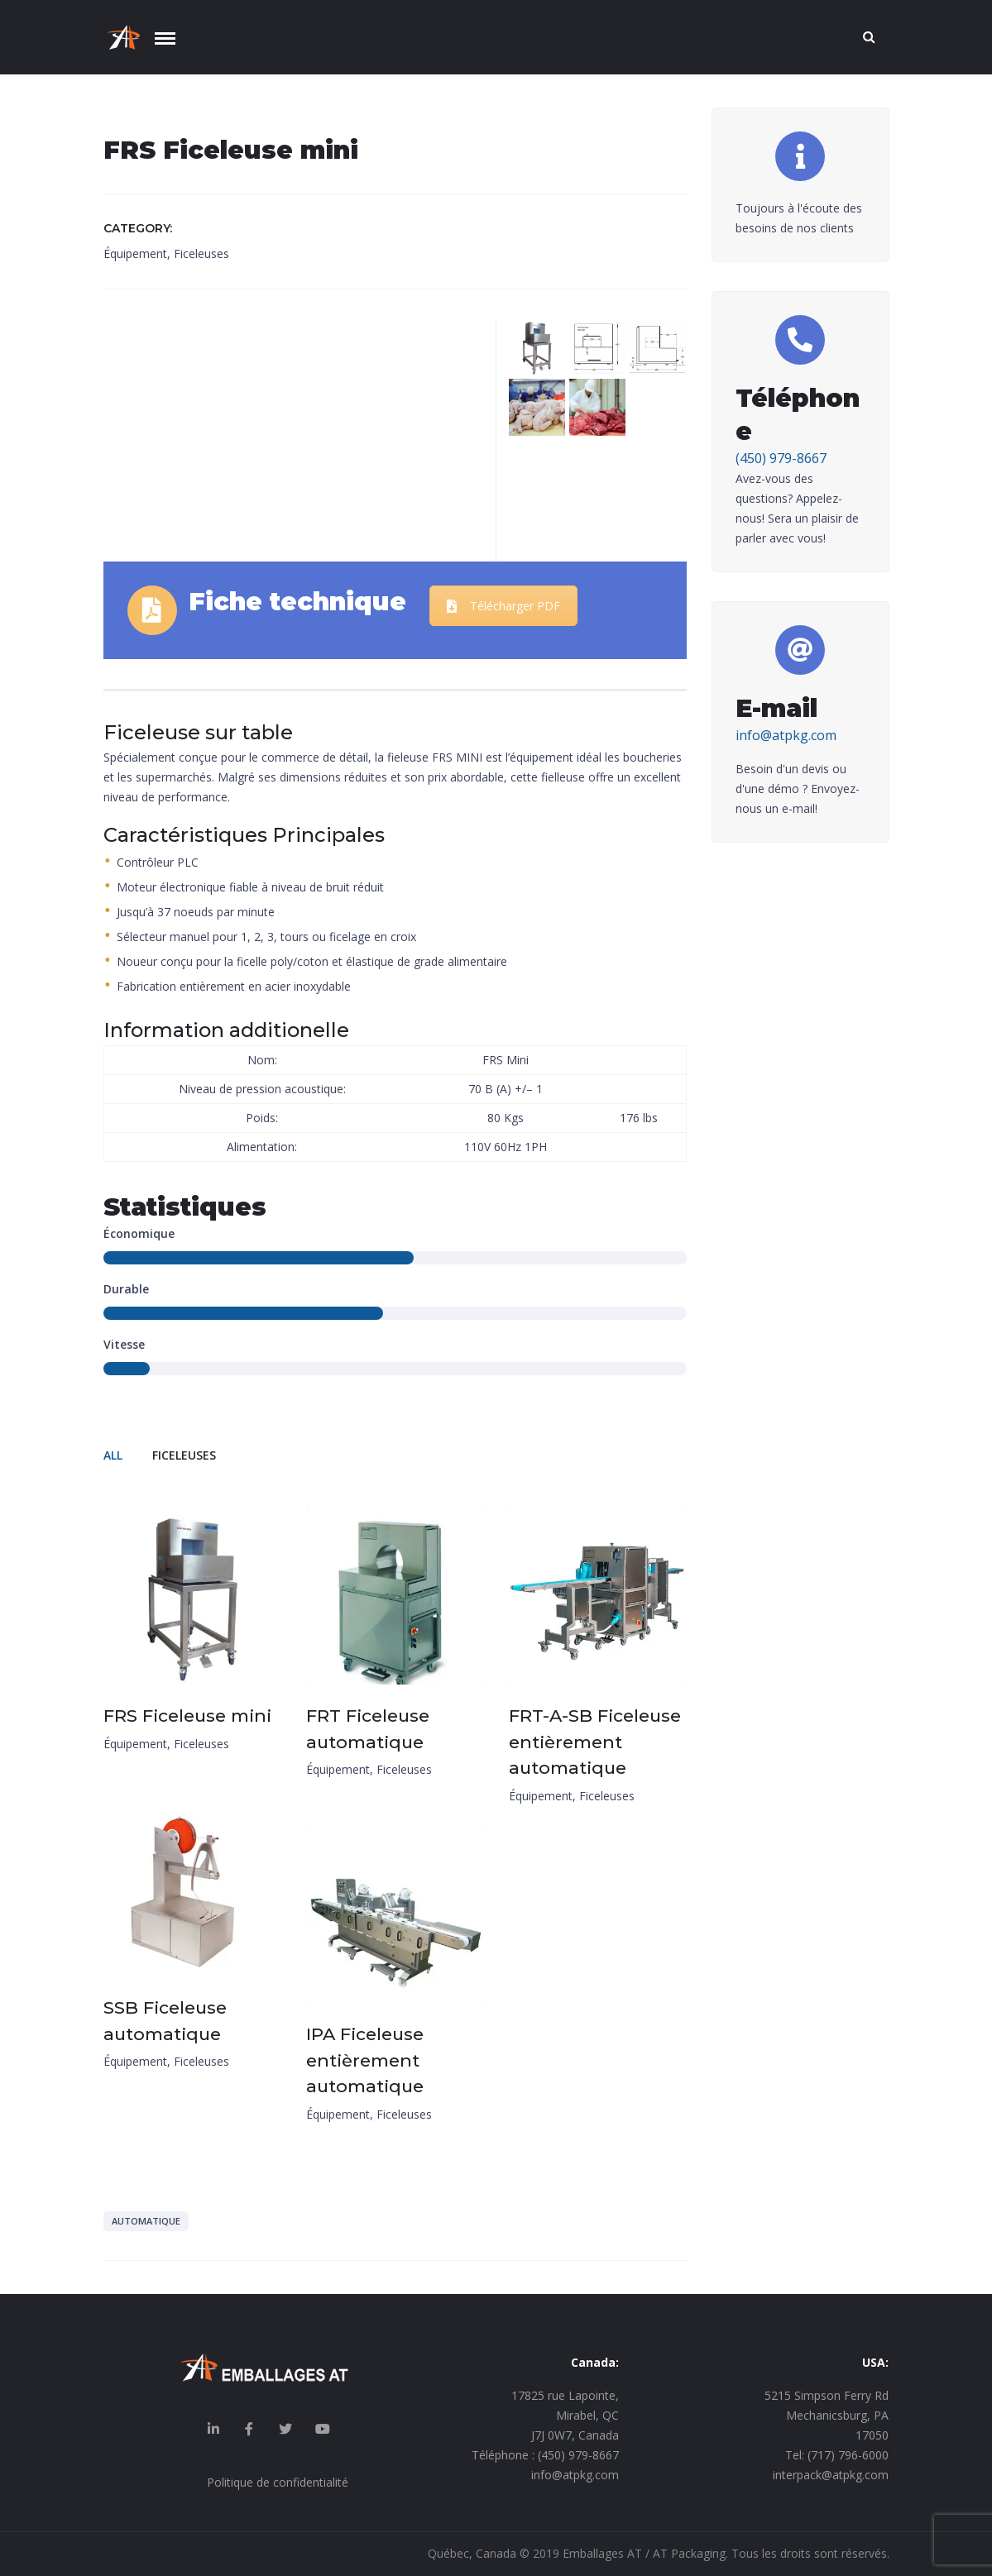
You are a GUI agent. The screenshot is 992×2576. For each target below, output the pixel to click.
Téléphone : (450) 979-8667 (545, 2455)
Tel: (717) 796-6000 (837, 2455)
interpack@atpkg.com (831, 2475)
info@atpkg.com (786, 735)
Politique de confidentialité (277, 2482)
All (112, 1455)
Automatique (146, 2221)
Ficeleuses (201, 253)
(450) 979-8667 (781, 458)
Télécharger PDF (503, 606)
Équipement (135, 253)
